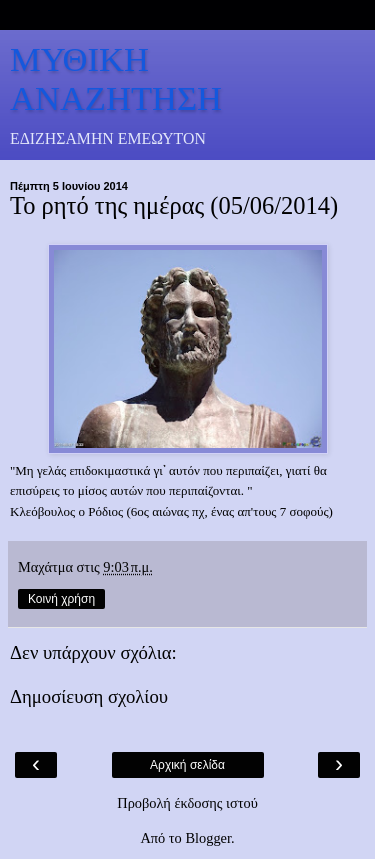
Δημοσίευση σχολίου (89, 696)
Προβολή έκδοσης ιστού (187, 803)
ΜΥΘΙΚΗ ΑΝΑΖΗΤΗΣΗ (116, 78)
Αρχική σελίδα (187, 765)
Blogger (208, 838)
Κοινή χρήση (61, 599)
